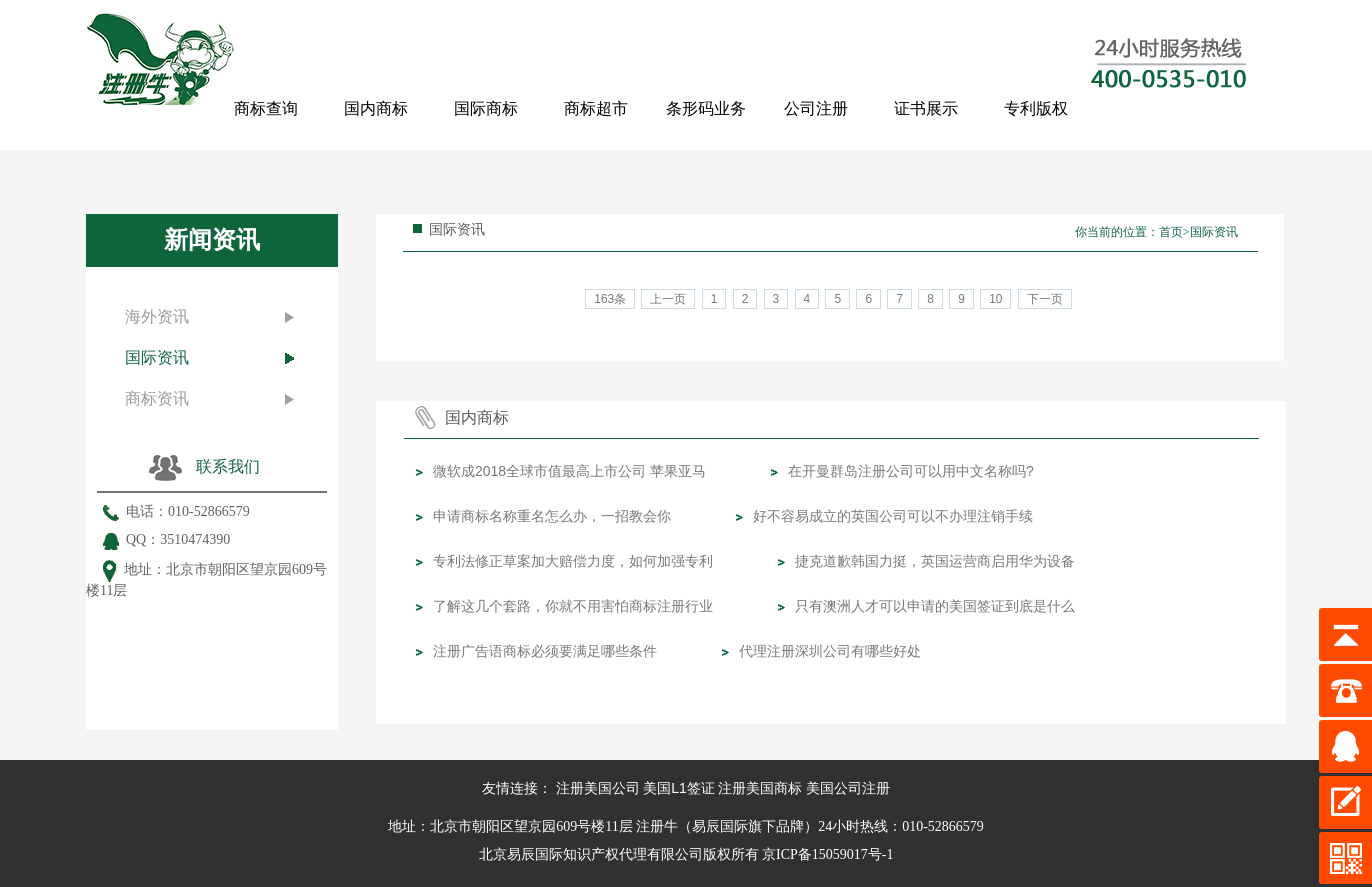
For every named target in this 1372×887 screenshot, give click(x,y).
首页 (1171, 232)
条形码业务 (706, 108)
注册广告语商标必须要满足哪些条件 (545, 651)
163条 (610, 299)
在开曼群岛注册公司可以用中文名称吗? (911, 471)
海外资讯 (157, 316)
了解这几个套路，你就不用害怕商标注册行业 (573, 606)
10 (995, 299)
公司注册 (816, 108)
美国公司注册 (848, 788)
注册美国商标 (760, 788)
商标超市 (596, 108)
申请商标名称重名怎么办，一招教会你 (552, 516)
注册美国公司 (598, 788)
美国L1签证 (679, 788)
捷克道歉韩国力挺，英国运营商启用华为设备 (935, 561)
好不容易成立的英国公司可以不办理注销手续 (893, 516)
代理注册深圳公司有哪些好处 (830, 651)
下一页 (1045, 299)
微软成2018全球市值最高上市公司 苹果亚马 (569, 471)
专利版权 (1036, 108)
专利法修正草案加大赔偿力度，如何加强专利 (573, 561)
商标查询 (266, 108)
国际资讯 (157, 357)
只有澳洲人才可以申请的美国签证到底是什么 (935, 606)
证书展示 (926, 108)
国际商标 (486, 108)
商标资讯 (157, 398)
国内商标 (376, 108)
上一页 (668, 299)
